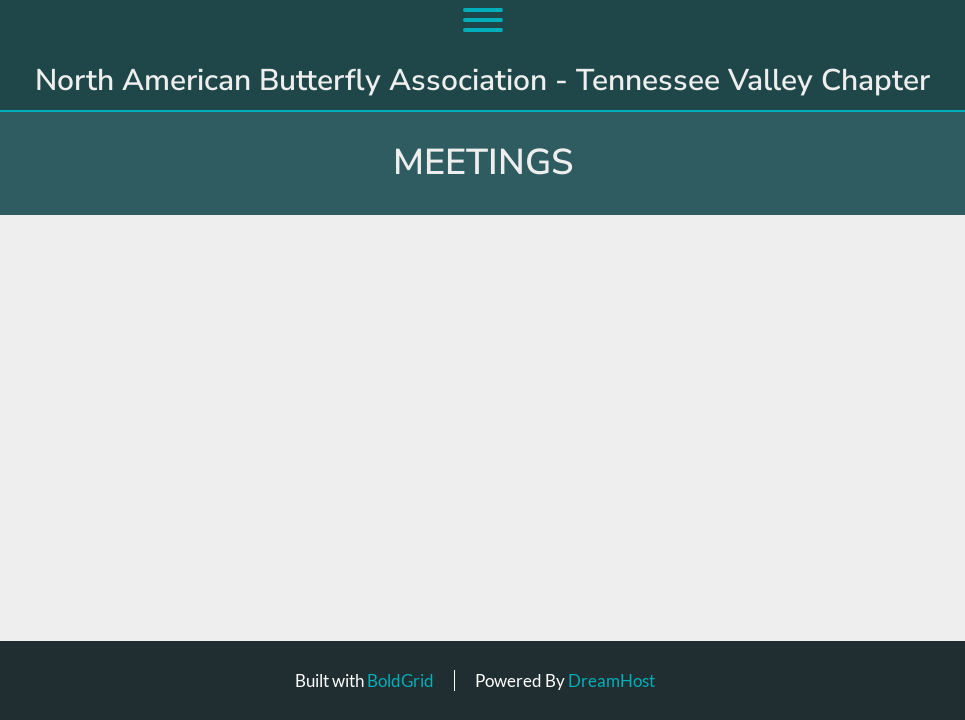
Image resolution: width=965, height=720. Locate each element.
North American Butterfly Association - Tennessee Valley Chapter (482, 81)
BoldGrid (400, 680)
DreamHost (611, 680)
